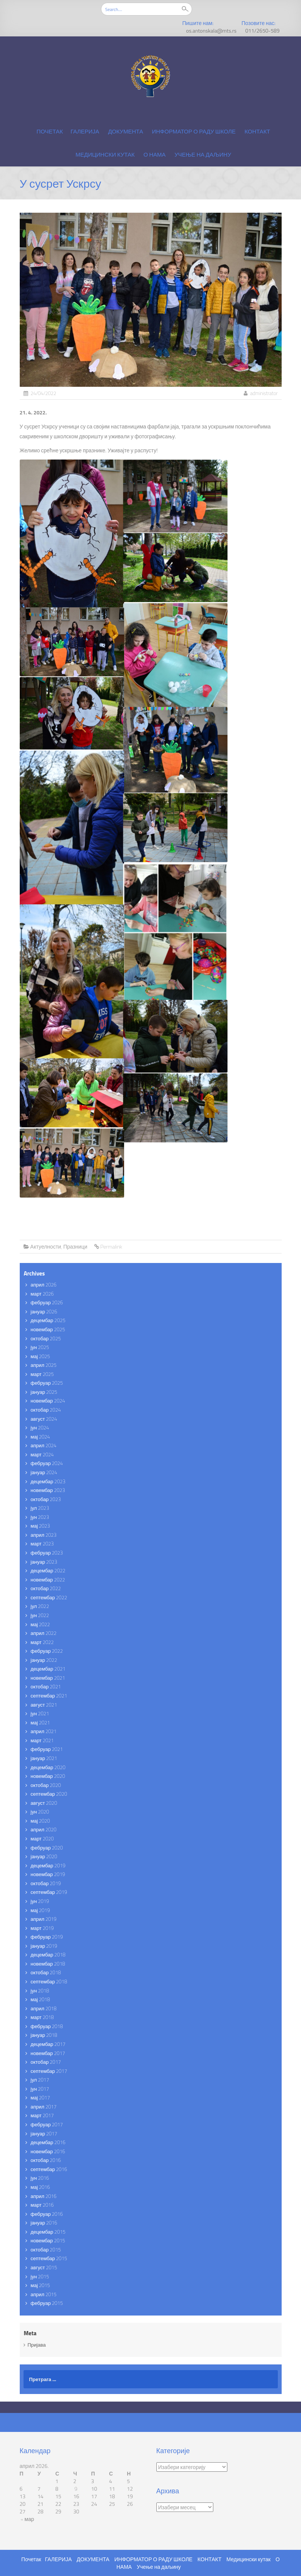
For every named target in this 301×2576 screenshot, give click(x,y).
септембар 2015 (49, 2258)
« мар (27, 2519)
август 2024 (44, 1419)
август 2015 (44, 2267)
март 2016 (42, 2205)
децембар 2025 (48, 1320)
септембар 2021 (49, 1695)
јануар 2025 (44, 1392)
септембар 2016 (49, 2169)
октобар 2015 (46, 2249)
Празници (75, 1246)
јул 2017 (40, 2079)
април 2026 (44, 1284)
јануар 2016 (44, 2222)
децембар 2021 (48, 1668)
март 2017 (42, 2115)
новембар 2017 (48, 2053)
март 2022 (42, 1642)
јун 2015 (40, 2276)
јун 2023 (40, 1517)
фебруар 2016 (47, 2214)
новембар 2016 (48, 2151)
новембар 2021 (48, 1678)
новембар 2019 (48, 1874)
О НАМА (154, 154)
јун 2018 (40, 1990)
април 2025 (44, 1365)
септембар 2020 (49, 1794)
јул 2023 (40, 1508)
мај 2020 (40, 1821)
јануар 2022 (44, 1660)
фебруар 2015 (47, 2303)
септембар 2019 (49, 1892)
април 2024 (44, 1445)
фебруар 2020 (47, 1847)
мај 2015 (40, 2285)
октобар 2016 (46, 2160)
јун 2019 (40, 1901)
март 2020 (42, 1838)
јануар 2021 (44, 1758)
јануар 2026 (44, 1311)
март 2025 (42, 1374)
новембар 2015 (48, 2240)
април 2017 (44, 2106)
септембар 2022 (49, 1597)
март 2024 (42, 1454)
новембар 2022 (48, 1579)
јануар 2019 (44, 1946)
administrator (264, 393)
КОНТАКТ (257, 131)
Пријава (37, 2345)
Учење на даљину (203, 154)
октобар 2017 (46, 2062)
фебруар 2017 (47, 2124)
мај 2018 (40, 1999)
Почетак (49, 131)
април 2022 (44, 1633)
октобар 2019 (46, 1883)
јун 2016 (40, 2178)
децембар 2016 (48, 2142)
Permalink (111, 1246)
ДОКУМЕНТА (125, 131)
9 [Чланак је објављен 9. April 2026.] (75, 2489)
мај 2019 (40, 1910)
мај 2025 (40, 1356)
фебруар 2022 (47, 1651)
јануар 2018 (44, 2035)
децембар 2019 (48, 1865)
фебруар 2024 (47, 1463)
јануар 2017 (44, 2133)
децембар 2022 (48, 1570)
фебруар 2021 (47, 1749)
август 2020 (44, 1803)
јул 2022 (40, 1606)
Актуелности (45, 1246)
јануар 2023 (44, 1562)
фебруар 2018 (47, 2026)
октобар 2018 (46, 1972)
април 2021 (44, 1731)
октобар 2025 (46, 1338)
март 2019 (42, 1928)
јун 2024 (40, 1427)
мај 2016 (40, 2187)
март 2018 (42, 2017)
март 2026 (42, 1293)
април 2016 (44, 2196)
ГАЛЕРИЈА (85, 131)
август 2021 (44, 1704)
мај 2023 (40, 1526)
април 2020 (44, 1829)
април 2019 (44, 1919)
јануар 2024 (44, 1472)
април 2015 (44, 2294)
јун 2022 (40, 1615)
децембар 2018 (48, 1954)
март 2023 (42, 1543)
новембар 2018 (48, 1963)
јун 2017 (40, 2089)
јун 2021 (40, 1713)
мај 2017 (40, 2097)
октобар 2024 (46, 1410)
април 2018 (44, 2008)
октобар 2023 (46, 1499)
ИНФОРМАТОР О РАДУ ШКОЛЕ (194, 131)
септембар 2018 (49, 1981)
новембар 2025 (48, 1329)
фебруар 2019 (47, 1937)
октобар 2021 (46, 1686)
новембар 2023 (48, 1490)
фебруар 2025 (47, 1383)
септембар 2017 (49, 2071)
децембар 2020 (48, 1767)
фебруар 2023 (47, 1552)
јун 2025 (40, 1347)
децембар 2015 (48, 2232)
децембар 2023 (48, 1481)
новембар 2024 (48, 1400)
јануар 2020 (44, 1856)
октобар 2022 (46, 1588)
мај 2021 (40, 1722)
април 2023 (44, 1535)
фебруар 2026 (47, 1302)
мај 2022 (40, 1624)
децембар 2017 (48, 2044)
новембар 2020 (48, 1776)
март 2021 (42, 1740)
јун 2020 (40, 1811)
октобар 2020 (46, 1785)
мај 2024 (40, 1436)
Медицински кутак (105, 154)
